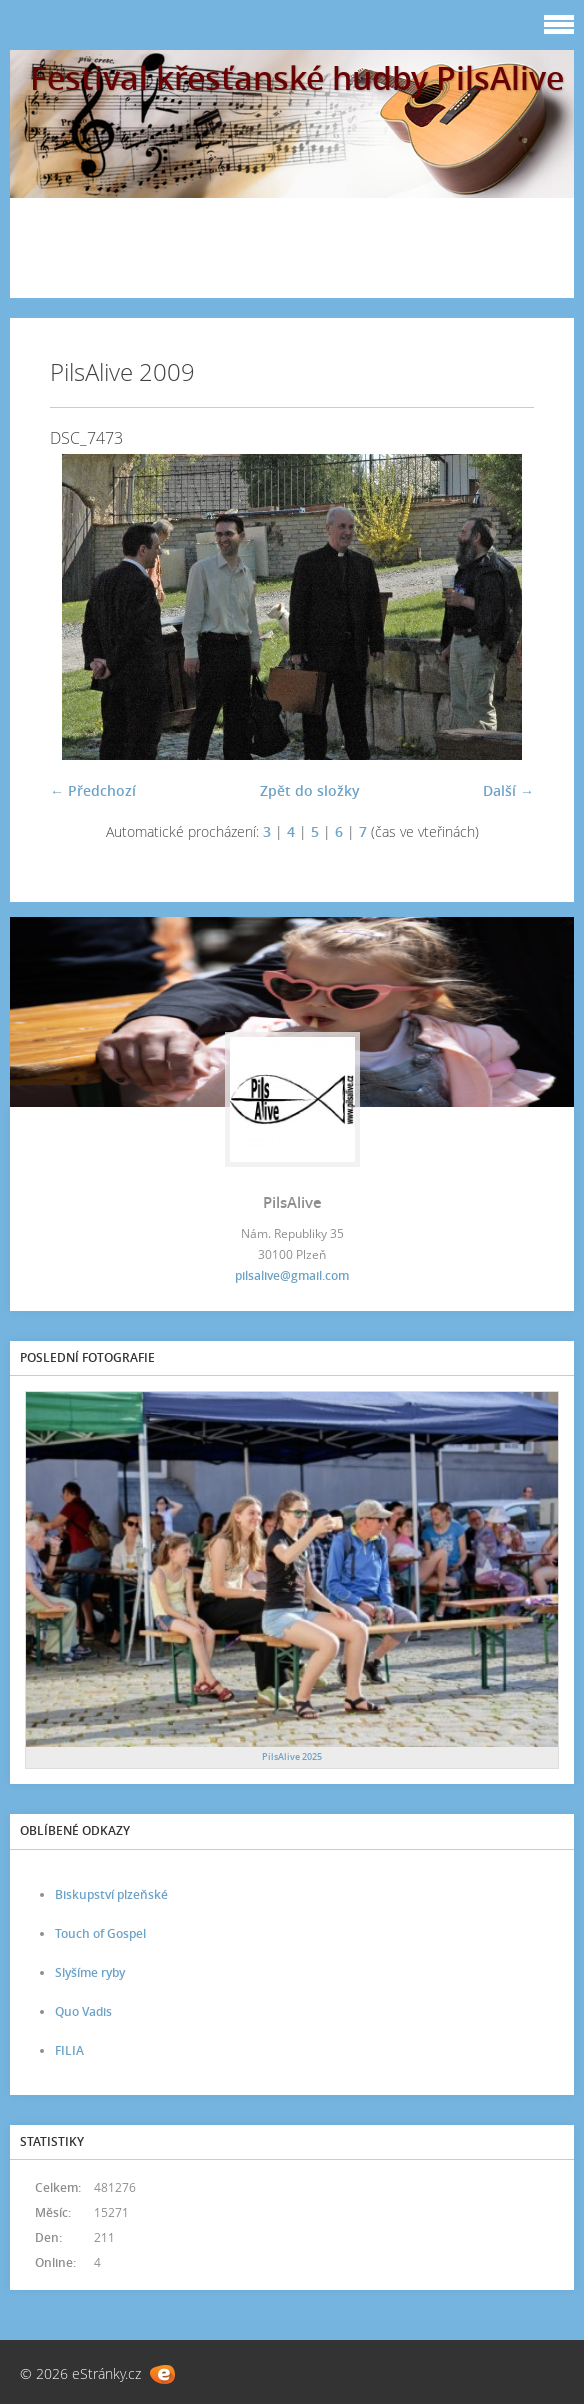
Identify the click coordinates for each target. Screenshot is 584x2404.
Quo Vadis (83, 2011)
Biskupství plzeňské (111, 1894)
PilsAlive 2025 (292, 1756)
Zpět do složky (310, 790)
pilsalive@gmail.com (292, 1275)
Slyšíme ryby (90, 1972)
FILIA (69, 2050)
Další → (508, 790)
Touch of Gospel (100, 1933)
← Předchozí (93, 790)
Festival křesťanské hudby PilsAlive (297, 77)
